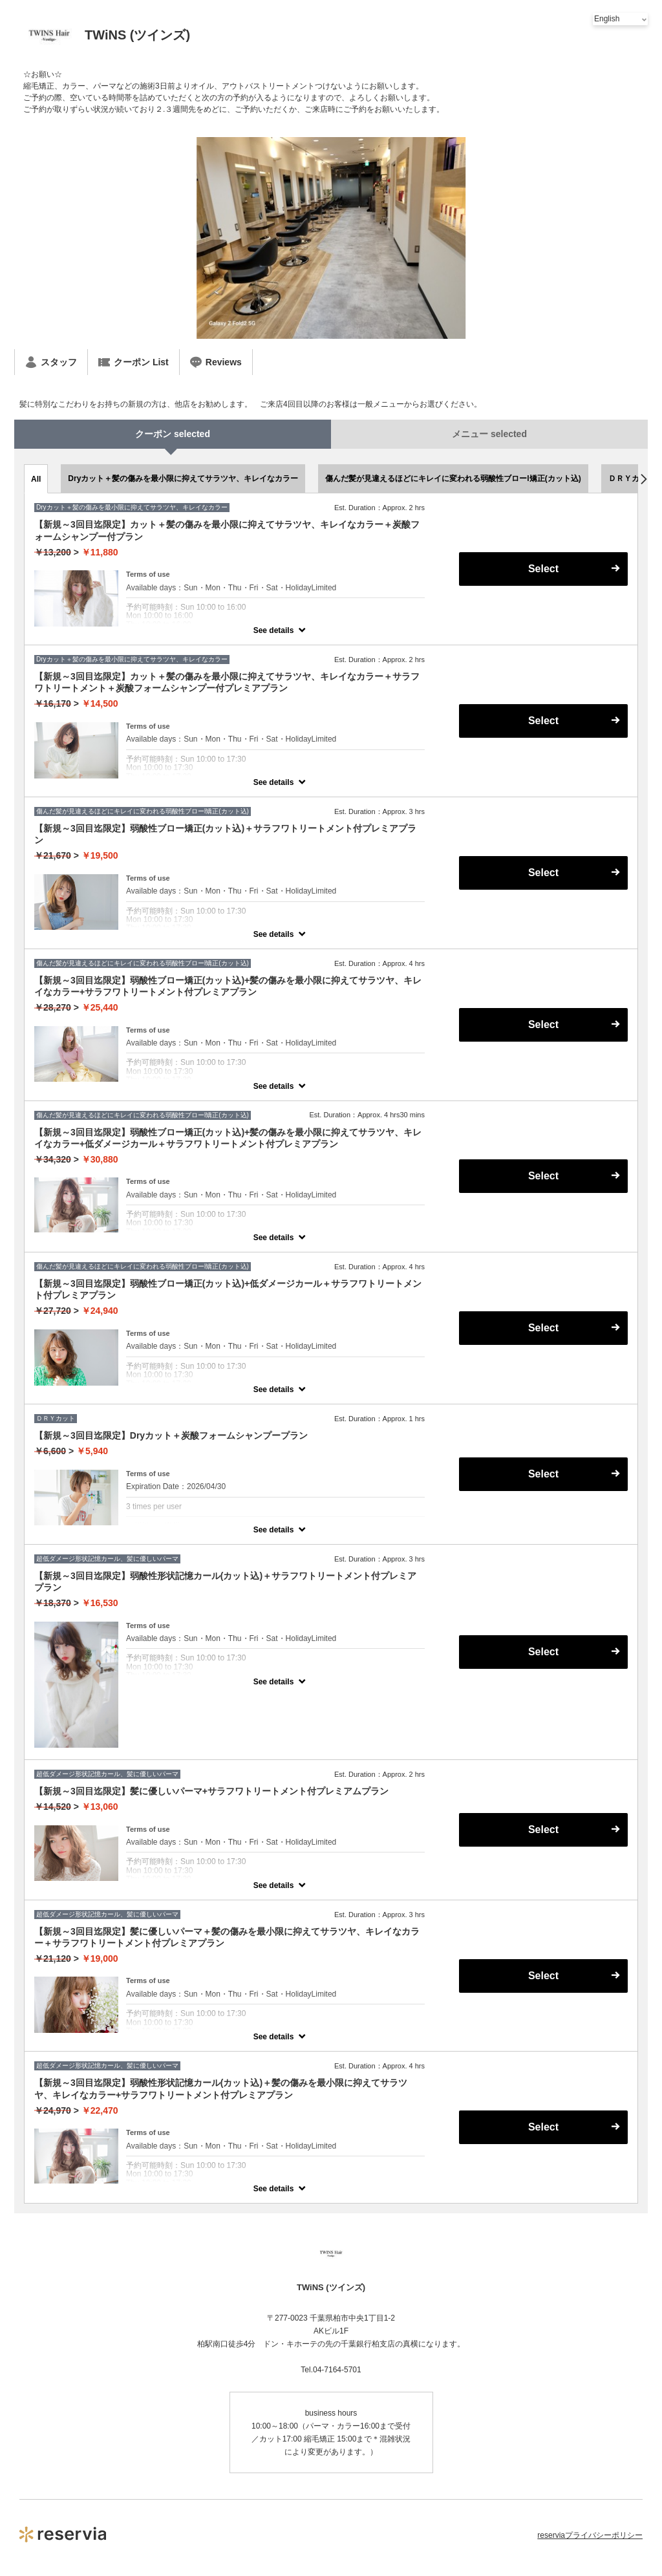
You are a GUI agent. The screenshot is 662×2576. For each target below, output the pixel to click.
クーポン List (133, 362)
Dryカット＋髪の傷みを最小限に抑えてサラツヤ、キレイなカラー (183, 478)
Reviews (216, 362)
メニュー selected (489, 434)
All (36, 479)
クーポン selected (172, 434)
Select (543, 568)
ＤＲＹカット (631, 478)
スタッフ (51, 362)
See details (273, 630)
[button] (643, 479)
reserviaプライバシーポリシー (590, 2535)
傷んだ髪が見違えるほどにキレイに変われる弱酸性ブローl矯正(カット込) (453, 478)
